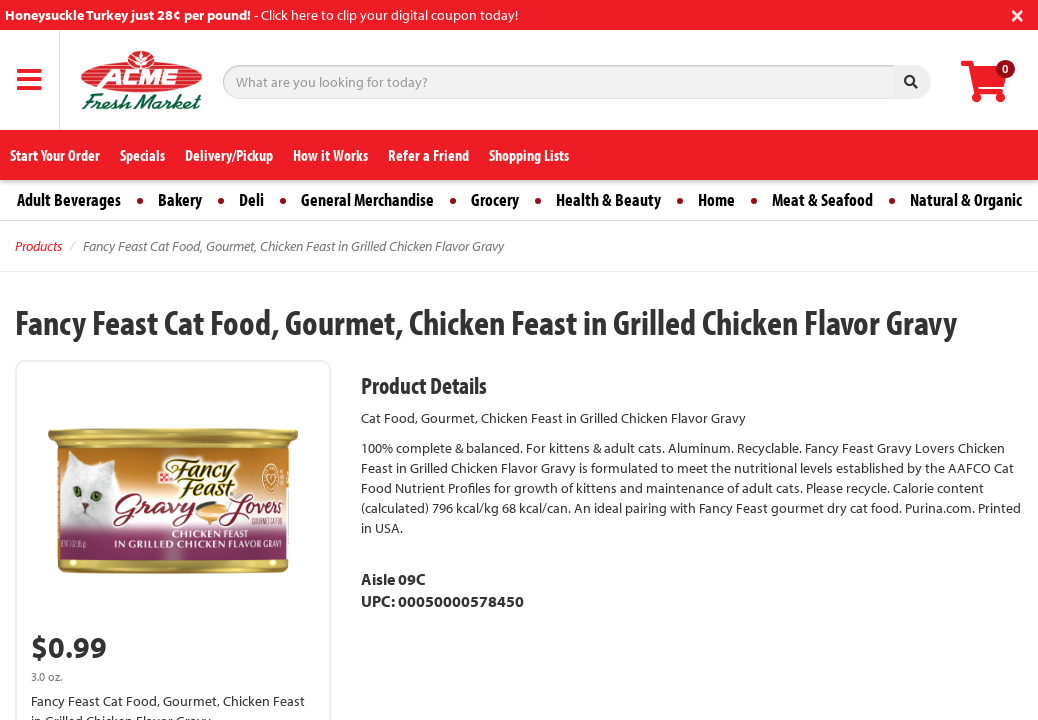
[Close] (1017, 13)
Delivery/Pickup (229, 155)
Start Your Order (55, 155)
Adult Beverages (69, 199)
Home (716, 199)
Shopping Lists (529, 155)
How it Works (330, 155)
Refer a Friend (428, 155)
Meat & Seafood (822, 199)
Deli (251, 199)
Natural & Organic (966, 199)
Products (38, 246)
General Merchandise (367, 199)
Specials (142, 155)
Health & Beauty (608, 199)
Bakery (180, 199)
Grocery (495, 199)
